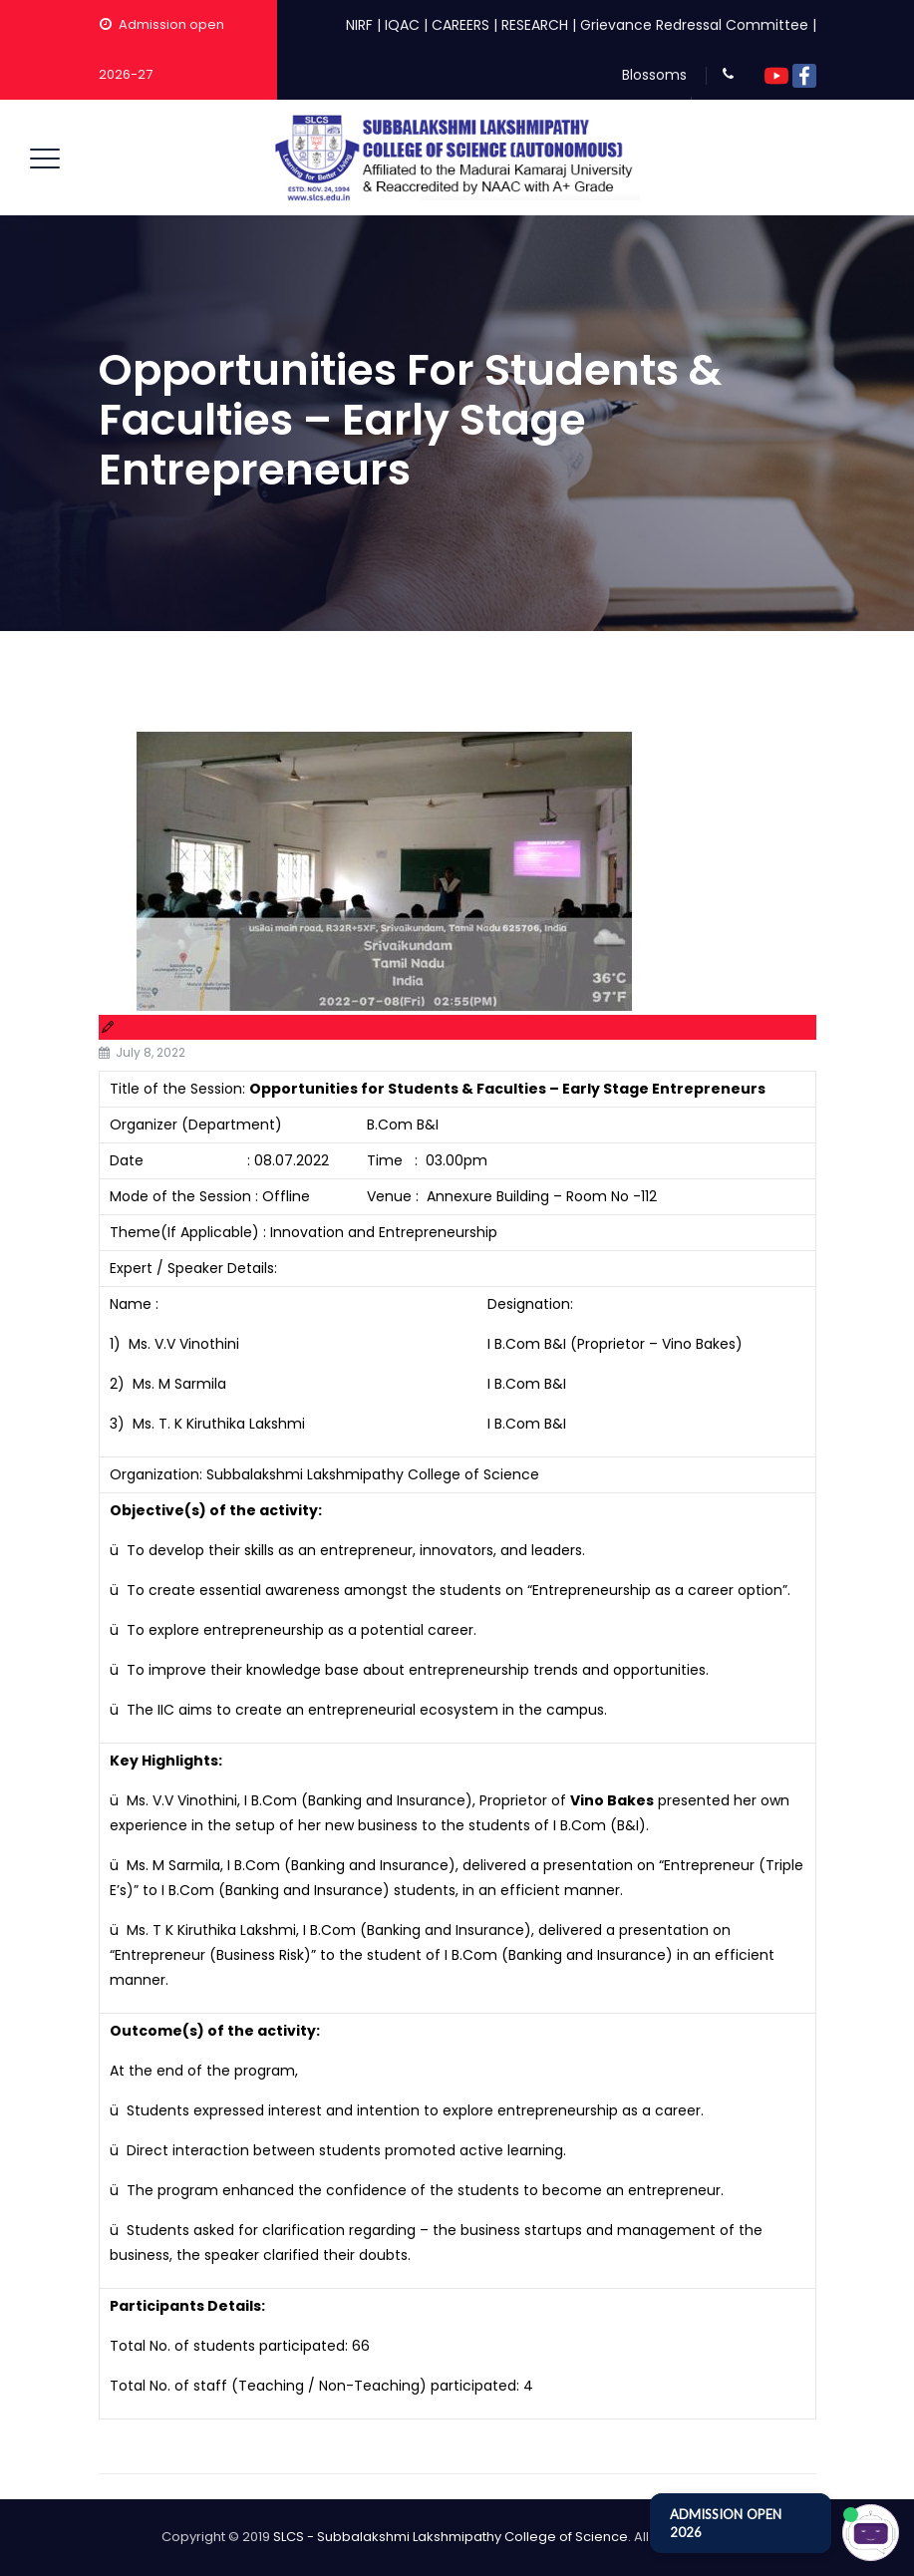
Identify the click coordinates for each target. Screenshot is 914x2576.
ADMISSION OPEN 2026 (725, 2523)
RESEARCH (534, 25)
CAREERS (460, 25)
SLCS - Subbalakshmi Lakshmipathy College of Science (450, 2536)
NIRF (359, 25)
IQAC (402, 25)
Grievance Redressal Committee (694, 25)
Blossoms (654, 75)
